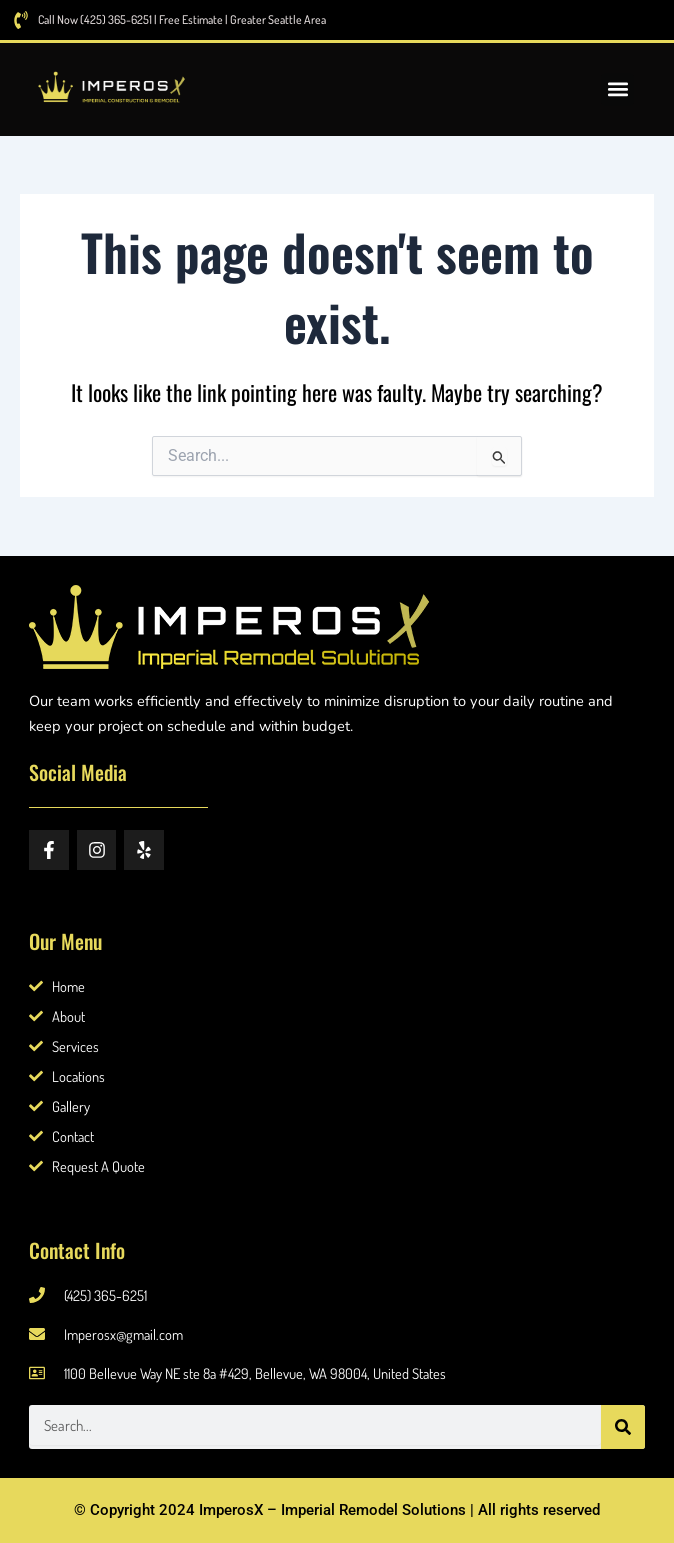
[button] (617, 89)
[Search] (623, 1427)
